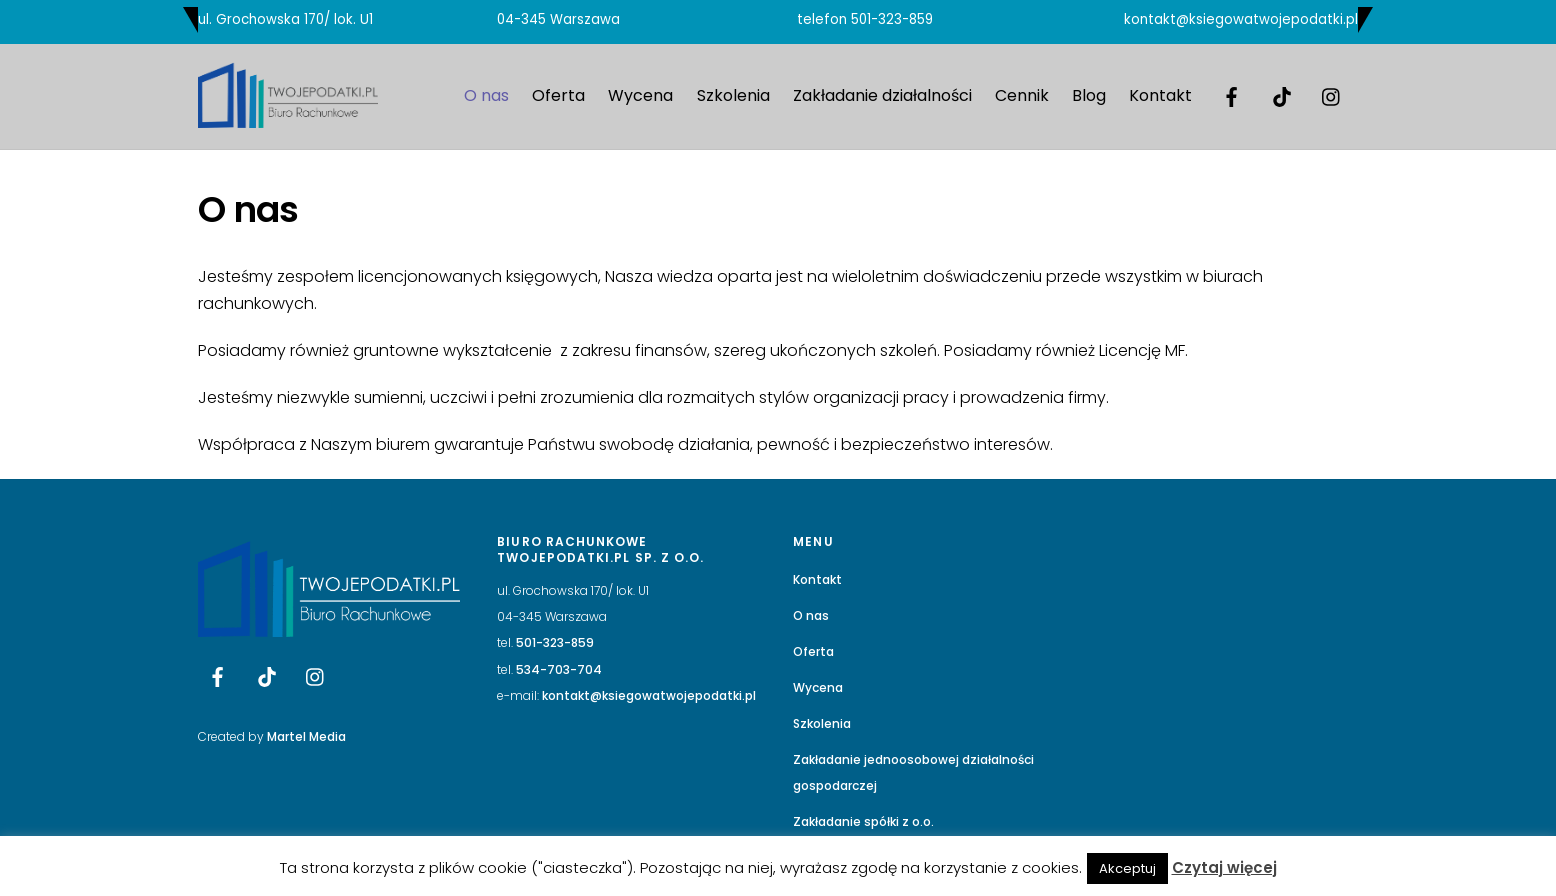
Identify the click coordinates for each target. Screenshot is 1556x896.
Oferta (558, 95)
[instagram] (1332, 95)
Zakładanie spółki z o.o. (863, 821)
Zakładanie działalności (882, 95)
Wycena (640, 95)
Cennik (1022, 95)
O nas (486, 95)
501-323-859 (892, 19)
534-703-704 (559, 669)
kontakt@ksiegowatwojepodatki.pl (1241, 19)
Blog (1089, 95)
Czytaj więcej (1224, 867)
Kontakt (1160, 95)
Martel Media (306, 736)
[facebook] (1232, 95)
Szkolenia (733, 95)
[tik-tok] (1282, 95)
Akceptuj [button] (1127, 868)
